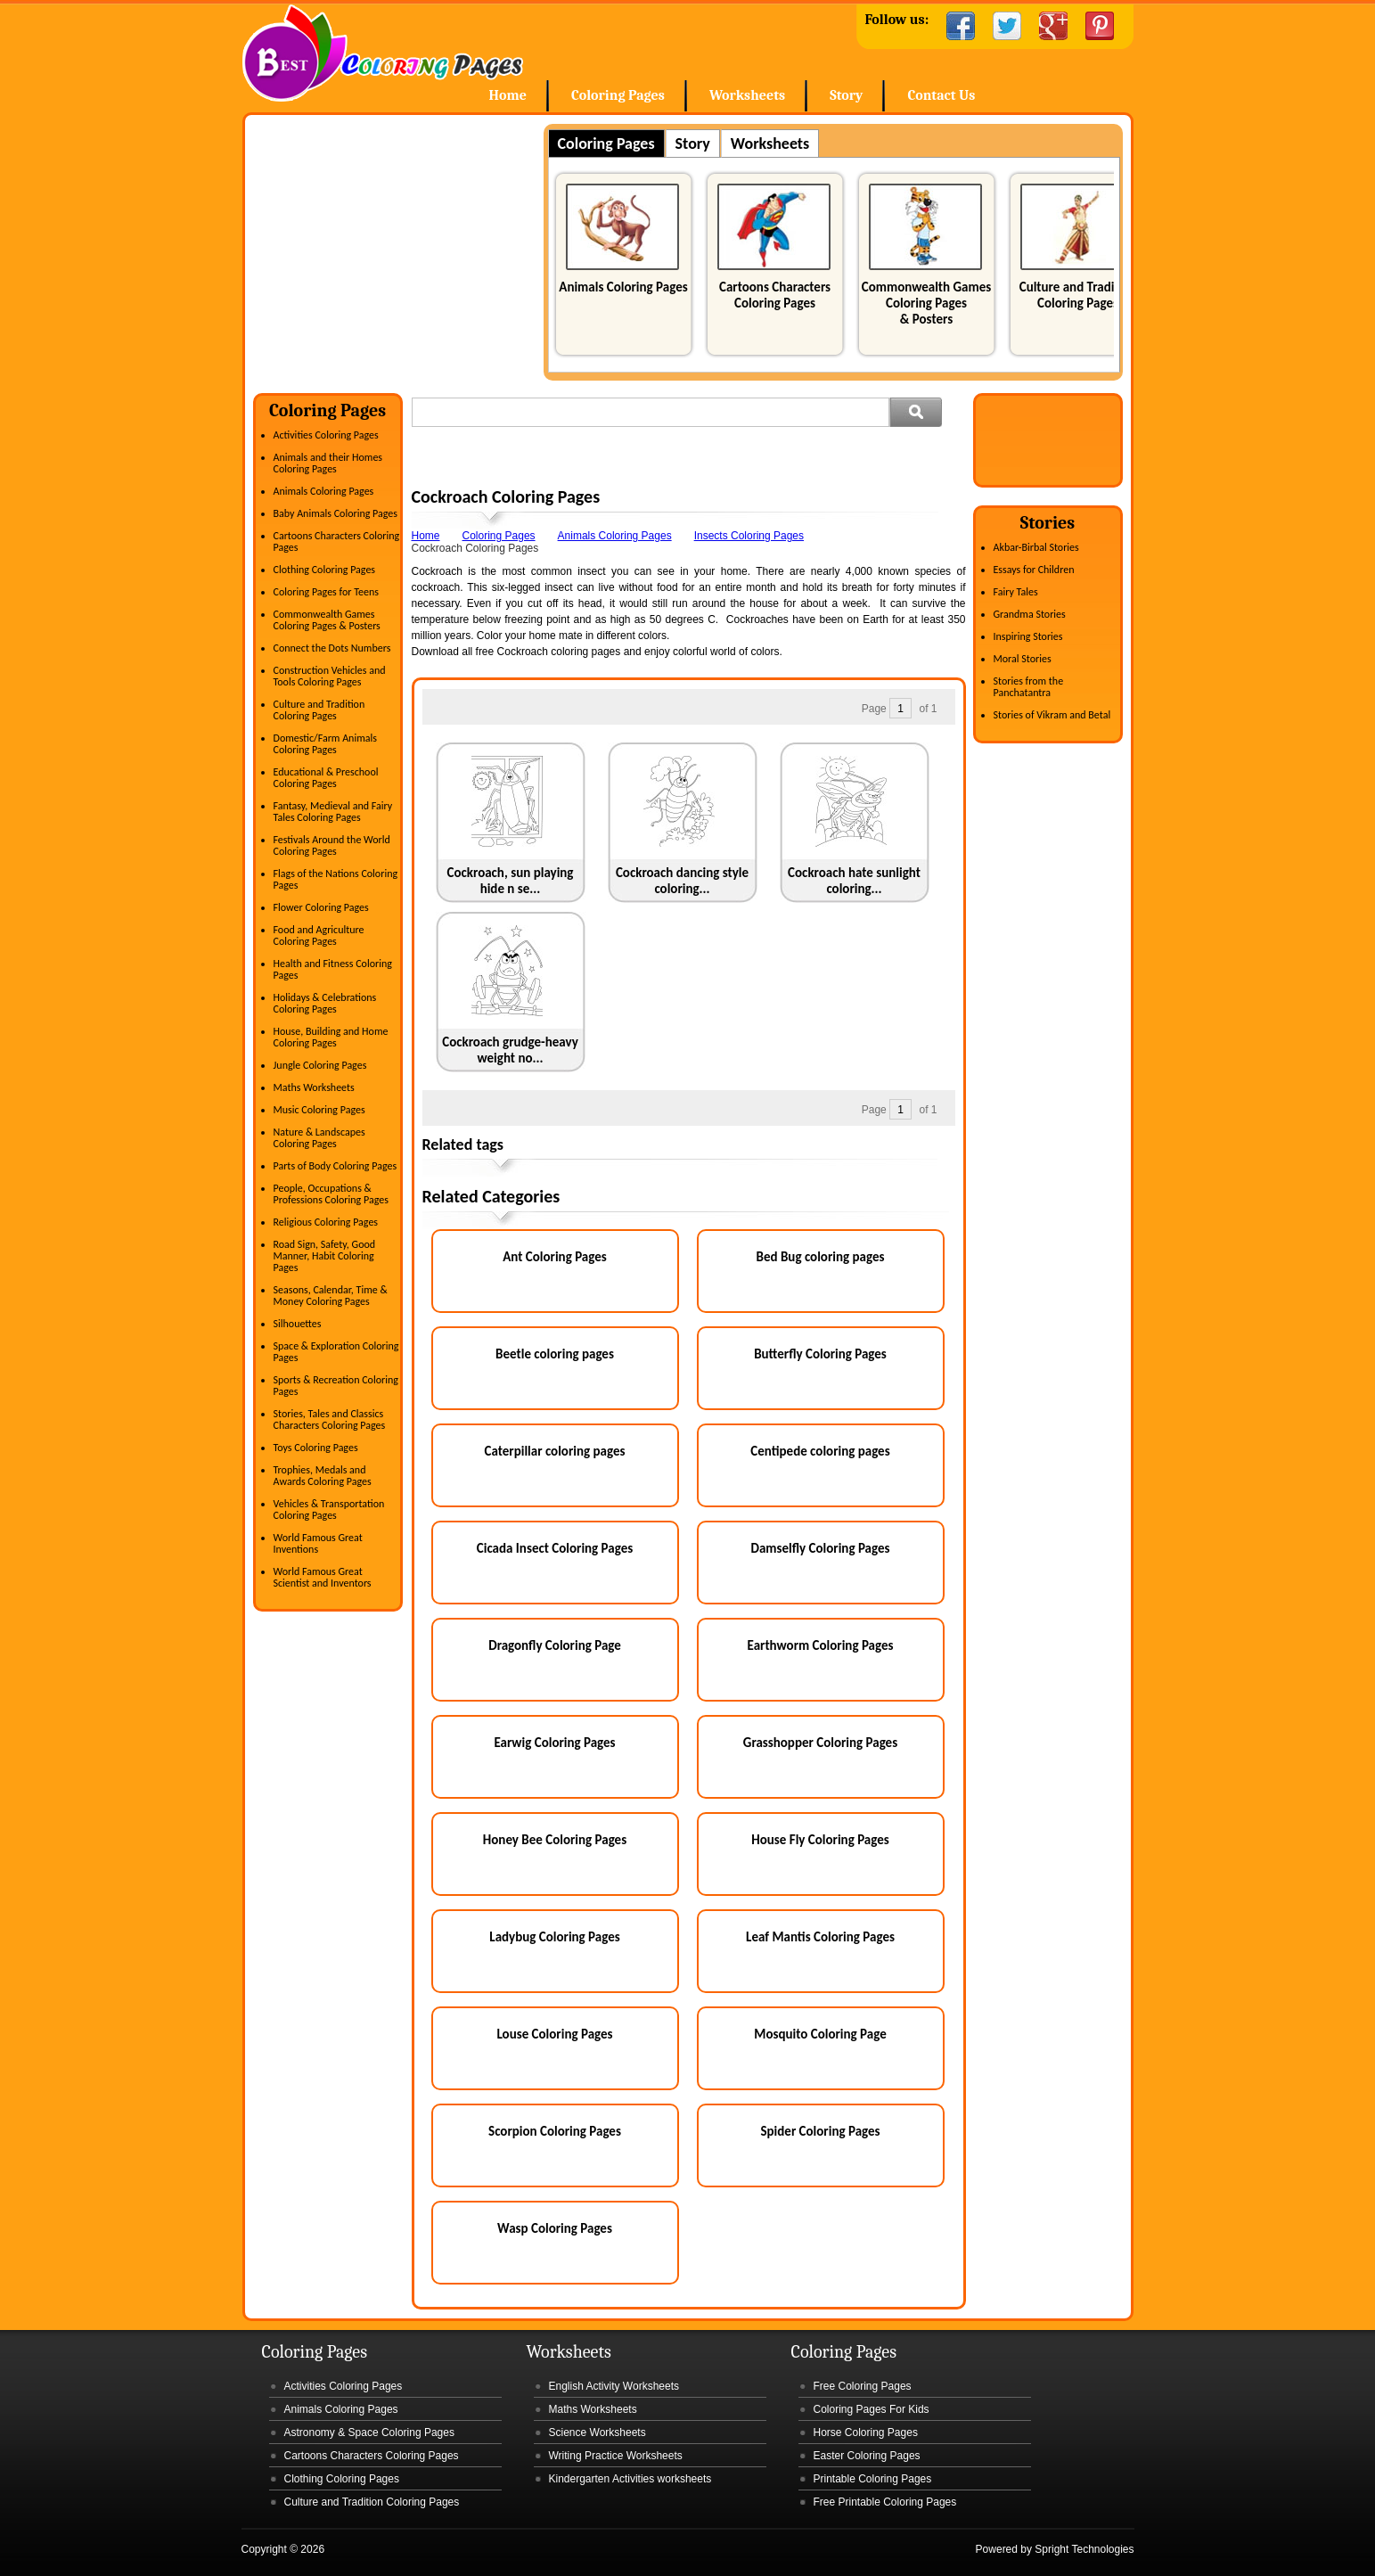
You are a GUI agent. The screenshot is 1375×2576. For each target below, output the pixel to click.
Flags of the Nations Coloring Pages (336, 879)
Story (846, 95)
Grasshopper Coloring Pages (820, 1743)
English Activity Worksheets (614, 2386)
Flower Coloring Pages (321, 907)
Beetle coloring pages (554, 1354)
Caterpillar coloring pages (555, 1451)
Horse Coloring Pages (866, 2432)
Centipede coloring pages (819, 1451)
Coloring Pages (618, 95)
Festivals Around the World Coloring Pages (332, 845)
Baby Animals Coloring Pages (335, 513)
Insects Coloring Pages (749, 535)
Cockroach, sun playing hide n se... (510, 881)
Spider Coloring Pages (820, 2131)
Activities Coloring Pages (326, 435)
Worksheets (747, 95)
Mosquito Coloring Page (820, 2034)
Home (382, 53)
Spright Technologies (1084, 2549)
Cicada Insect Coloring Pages (555, 1548)
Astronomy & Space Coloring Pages (369, 2432)
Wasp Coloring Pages (554, 2228)
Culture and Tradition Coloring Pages (1078, 295)
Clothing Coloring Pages (325, 569)
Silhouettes (298, 1323)
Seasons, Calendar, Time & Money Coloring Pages (331, 1296)
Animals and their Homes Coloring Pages (328, 463)
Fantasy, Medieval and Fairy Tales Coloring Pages (333, 812)
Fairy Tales (1016, 592)
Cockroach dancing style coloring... (682, 881)
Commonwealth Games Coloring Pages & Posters (926, 303)
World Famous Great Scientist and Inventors (323, 1577)
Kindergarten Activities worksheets (630, 2479)
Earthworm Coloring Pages (821, 1645)
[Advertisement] (402, 248)
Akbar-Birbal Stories (1036, 547)
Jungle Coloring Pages (320, 1065)
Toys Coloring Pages (316, 1447)
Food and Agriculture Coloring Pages (319, 935)
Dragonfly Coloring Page (554, 1645)
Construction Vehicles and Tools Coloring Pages (330, 676)
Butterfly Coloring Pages (820, 1354)
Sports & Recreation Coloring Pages (336, 1386)
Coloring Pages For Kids (871, 2409)
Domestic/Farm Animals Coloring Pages (325, 744)
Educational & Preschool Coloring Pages (326, 778)
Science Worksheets (597, 2432)
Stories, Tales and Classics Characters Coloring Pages (330, 1419)
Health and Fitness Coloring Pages (333, 969)
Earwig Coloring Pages (554, 1743)
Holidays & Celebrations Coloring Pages (325, 1003)
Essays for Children (1034, 569)
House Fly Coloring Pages (819, 1840)
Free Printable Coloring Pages (885, 2502)
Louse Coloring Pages (554, 2034)
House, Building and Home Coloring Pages (331, 1037)
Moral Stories (1023, 658)
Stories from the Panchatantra (1029, 687)
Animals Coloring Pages (623, 287)
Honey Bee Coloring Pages (554, 1840)
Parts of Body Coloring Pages (335, 1166)
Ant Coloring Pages (555, 1257)
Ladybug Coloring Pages (554, 1937)
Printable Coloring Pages (873, 2479)
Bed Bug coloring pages (821, 1257)
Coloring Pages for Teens (326, 592)
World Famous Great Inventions (318, 1543)
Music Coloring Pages (319, 1109)
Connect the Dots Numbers (332, 648)
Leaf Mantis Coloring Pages (820, 1937)
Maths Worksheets (314, 1087)
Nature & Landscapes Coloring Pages (319, 1138)
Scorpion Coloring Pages (554, 2131)
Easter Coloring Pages (867, 2455)
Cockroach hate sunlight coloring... (854, 881)
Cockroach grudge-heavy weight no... (510, 1050)
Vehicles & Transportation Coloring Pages (329, 1509)
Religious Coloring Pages (326, 1222)
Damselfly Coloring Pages (820, 1548)
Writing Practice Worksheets (616, 2455)
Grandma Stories (1030, 614)
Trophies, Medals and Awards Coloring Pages (323, 1476)
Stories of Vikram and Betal (1052, 715)
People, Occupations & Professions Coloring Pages (331, 1194)
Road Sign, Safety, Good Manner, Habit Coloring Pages (325, 1256)
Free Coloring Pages (863, 2386)
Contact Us (941, 95)
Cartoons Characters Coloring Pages (775, 295)
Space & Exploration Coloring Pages (336, 1352)
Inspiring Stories (1028, 636)
